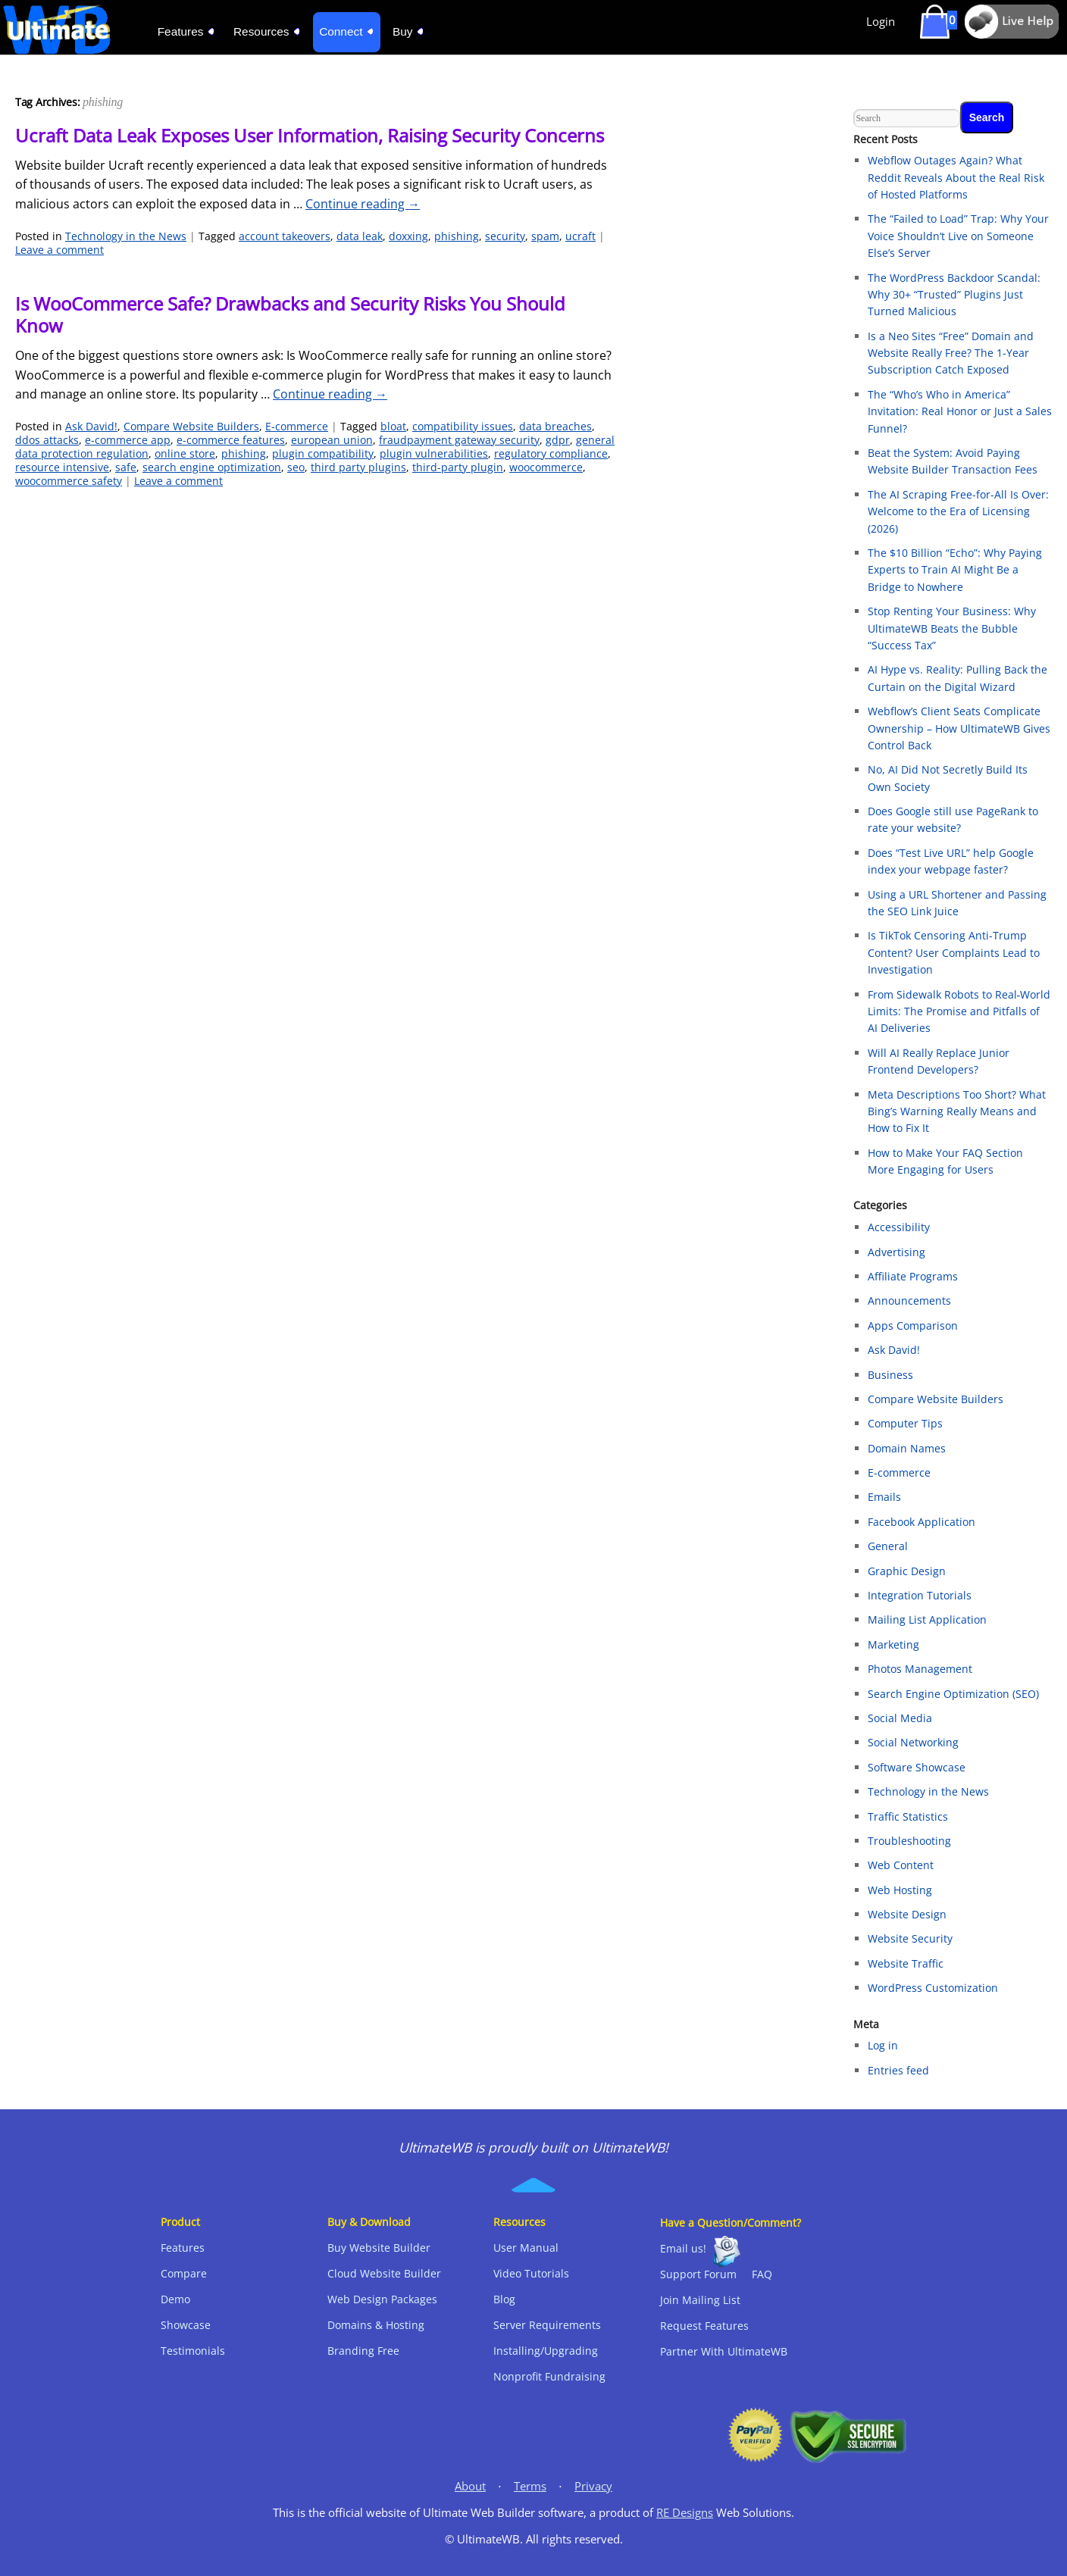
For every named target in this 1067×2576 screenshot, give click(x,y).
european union (332, 440)
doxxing (408, 236)
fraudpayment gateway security (459, 440)
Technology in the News (125, 236)
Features (183, 2247)
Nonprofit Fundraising (549, 2376)
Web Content (901, 1865)
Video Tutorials (531, 2273)
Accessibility (899, 1227)
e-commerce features (231, 440)
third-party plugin (457, 467)
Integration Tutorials (920, 1595)
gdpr (558, 440)
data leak (359, 236)
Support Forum (698, 2274)
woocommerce (546, 467)
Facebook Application (921, 1522)
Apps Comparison (913, 1325)
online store (185, 453)
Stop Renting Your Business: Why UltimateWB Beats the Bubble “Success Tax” (952, 628)
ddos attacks (47, 440)
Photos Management (920, 1669)
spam (545, 236)
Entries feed (898, 2070)
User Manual (526, 2247)
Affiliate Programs (913, 1276)
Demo (175, 2299)
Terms (530, 2486)
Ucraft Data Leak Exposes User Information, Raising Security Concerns (309, 135)
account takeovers (284, 236)
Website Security (910, 1938)
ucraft (580, 236)
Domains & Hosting (375, 2325)
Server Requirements (547, 2325)
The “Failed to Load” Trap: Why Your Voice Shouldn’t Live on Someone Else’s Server (958, 235)
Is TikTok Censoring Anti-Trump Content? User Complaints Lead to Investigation (954, 952)
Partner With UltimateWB (723, 2351)
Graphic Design (907, 1571)
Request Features (704, 2325)
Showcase (186, 2325)
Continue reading (362, 203)
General (888, 1546)
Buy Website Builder (378, 2247)
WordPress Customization (933, 1987)
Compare (184, 2273)
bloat (393, 426)
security (505, 236)
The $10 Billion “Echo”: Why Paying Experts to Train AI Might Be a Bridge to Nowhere (955, 570)
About (470, 2486)
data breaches (555, 426)
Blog (504, 2299)
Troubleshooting (909, 1841)
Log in (883, 2045)
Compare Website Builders (191, 426)
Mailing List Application (927, 1619)
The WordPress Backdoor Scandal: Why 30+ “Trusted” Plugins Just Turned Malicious (954, 294)
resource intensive (62, 467)
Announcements (909, 1300)
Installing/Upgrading (545, 2350)
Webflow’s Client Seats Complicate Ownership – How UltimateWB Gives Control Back (959, 728)
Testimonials (193, 2350)
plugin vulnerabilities (434, 453)
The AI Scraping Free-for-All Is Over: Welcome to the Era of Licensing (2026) (958, 511)
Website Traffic (905, 1963)
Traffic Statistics (908, 1816)
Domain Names (907, 1448)
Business (890, 1375)
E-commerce (296, 426)
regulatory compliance (551, 453)
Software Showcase (916, 1767)
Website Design (907, 1914)
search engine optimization (211, 467)
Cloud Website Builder (384, 2273)
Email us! (683, 2248)
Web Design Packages (382, 2299)
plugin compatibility (323, 453)
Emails (884, 1497)
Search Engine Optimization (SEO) (953, 1694)
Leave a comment (59, 249)
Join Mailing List (700, 2300)
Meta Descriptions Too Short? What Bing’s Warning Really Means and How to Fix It (957, 1111)
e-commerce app (128, 440)
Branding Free (363, 2350)
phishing (456, 236)
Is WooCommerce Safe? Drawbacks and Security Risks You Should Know (290, 314)
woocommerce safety (68, 481)
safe (125, 467)
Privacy (593, 2486)
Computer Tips (905, 1423)
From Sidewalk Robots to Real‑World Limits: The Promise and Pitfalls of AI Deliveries (959, 1011)
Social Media (900, 1718)
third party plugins (358, 467)
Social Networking (913, 1742)
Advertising (896, 1252)
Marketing (893, 1644)
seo (296, 467)
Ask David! (91, 426)
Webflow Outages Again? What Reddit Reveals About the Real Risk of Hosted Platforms (956, 177)
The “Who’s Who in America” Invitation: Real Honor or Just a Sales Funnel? (960, 411)
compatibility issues (462, 426)
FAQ (762, 2274)
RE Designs (684, 2513)
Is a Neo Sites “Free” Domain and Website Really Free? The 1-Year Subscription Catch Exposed (951, 353)
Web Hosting (900, 1890)
